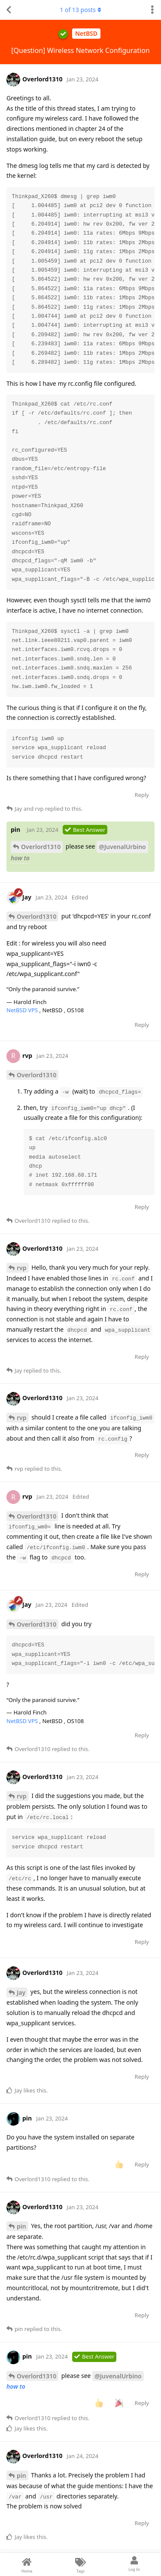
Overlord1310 (41, 847)
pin (21, 2226)
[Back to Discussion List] (8, 10)
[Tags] (80, 2564)
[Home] (27, 2564)
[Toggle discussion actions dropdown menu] (152, 10)
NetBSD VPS (22, 1010)
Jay (21, 1992)
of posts (80, 10)
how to (20, 858)
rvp (22, 1268)
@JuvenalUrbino (122, 847)
